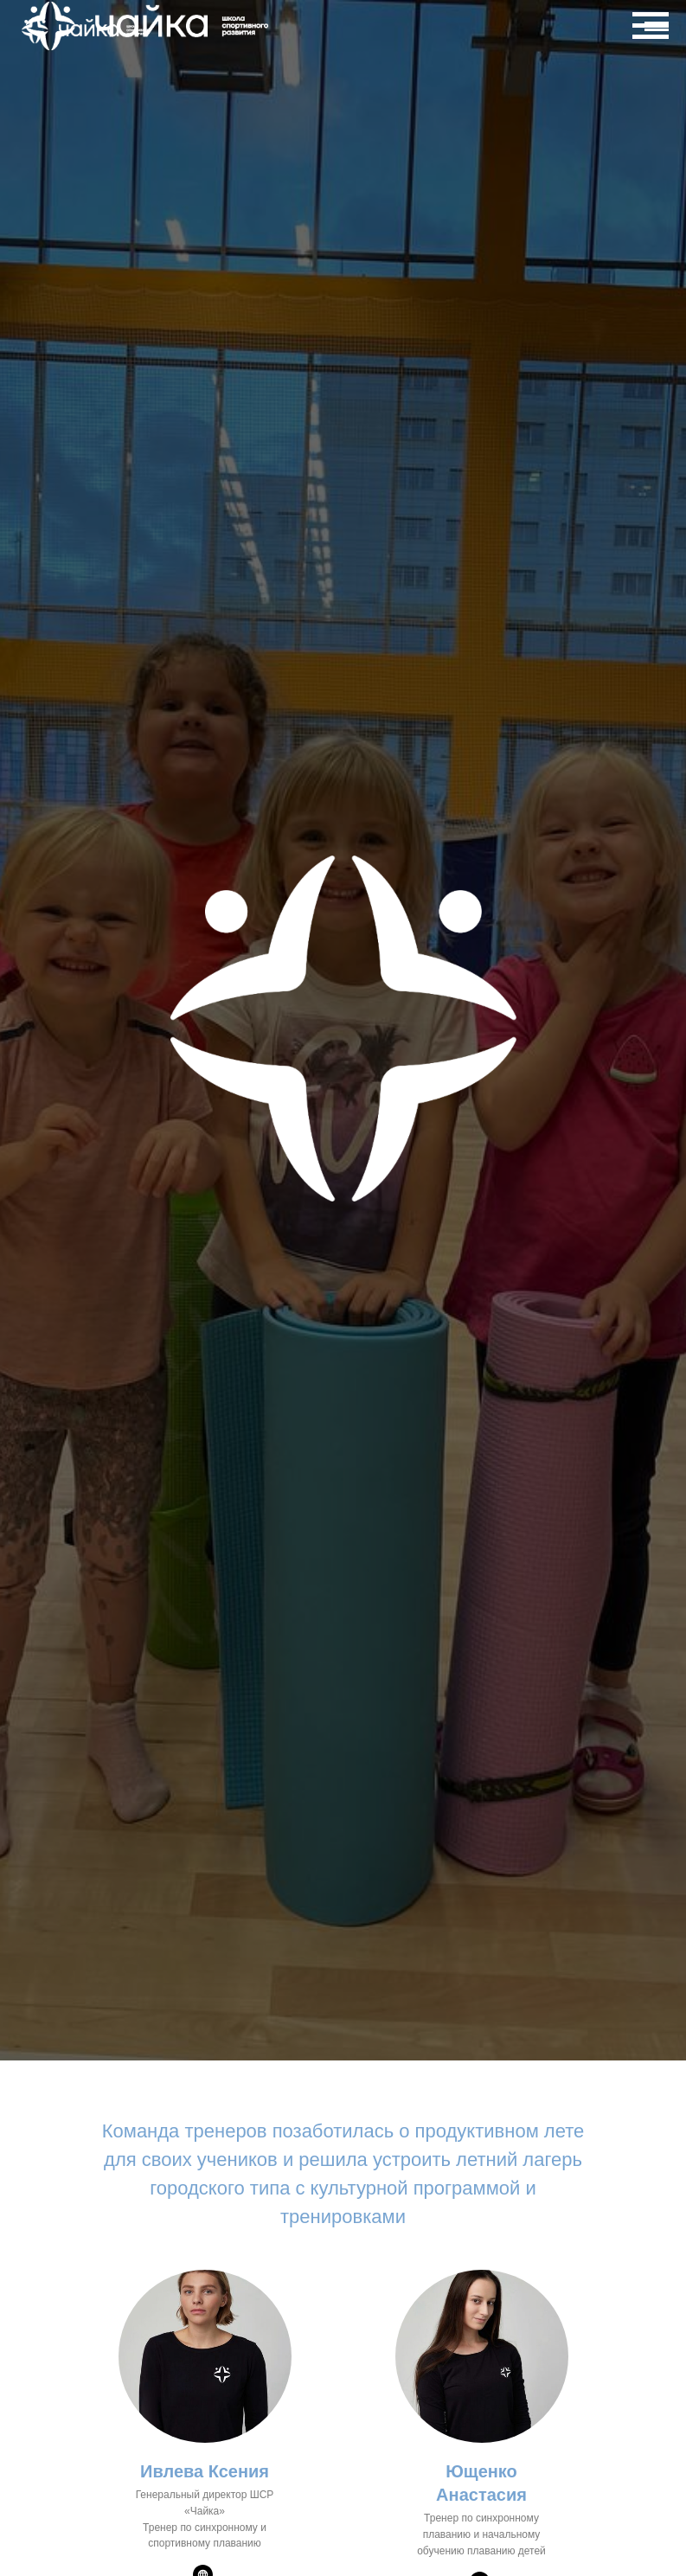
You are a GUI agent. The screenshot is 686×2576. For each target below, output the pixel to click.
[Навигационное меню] (656, 30)
